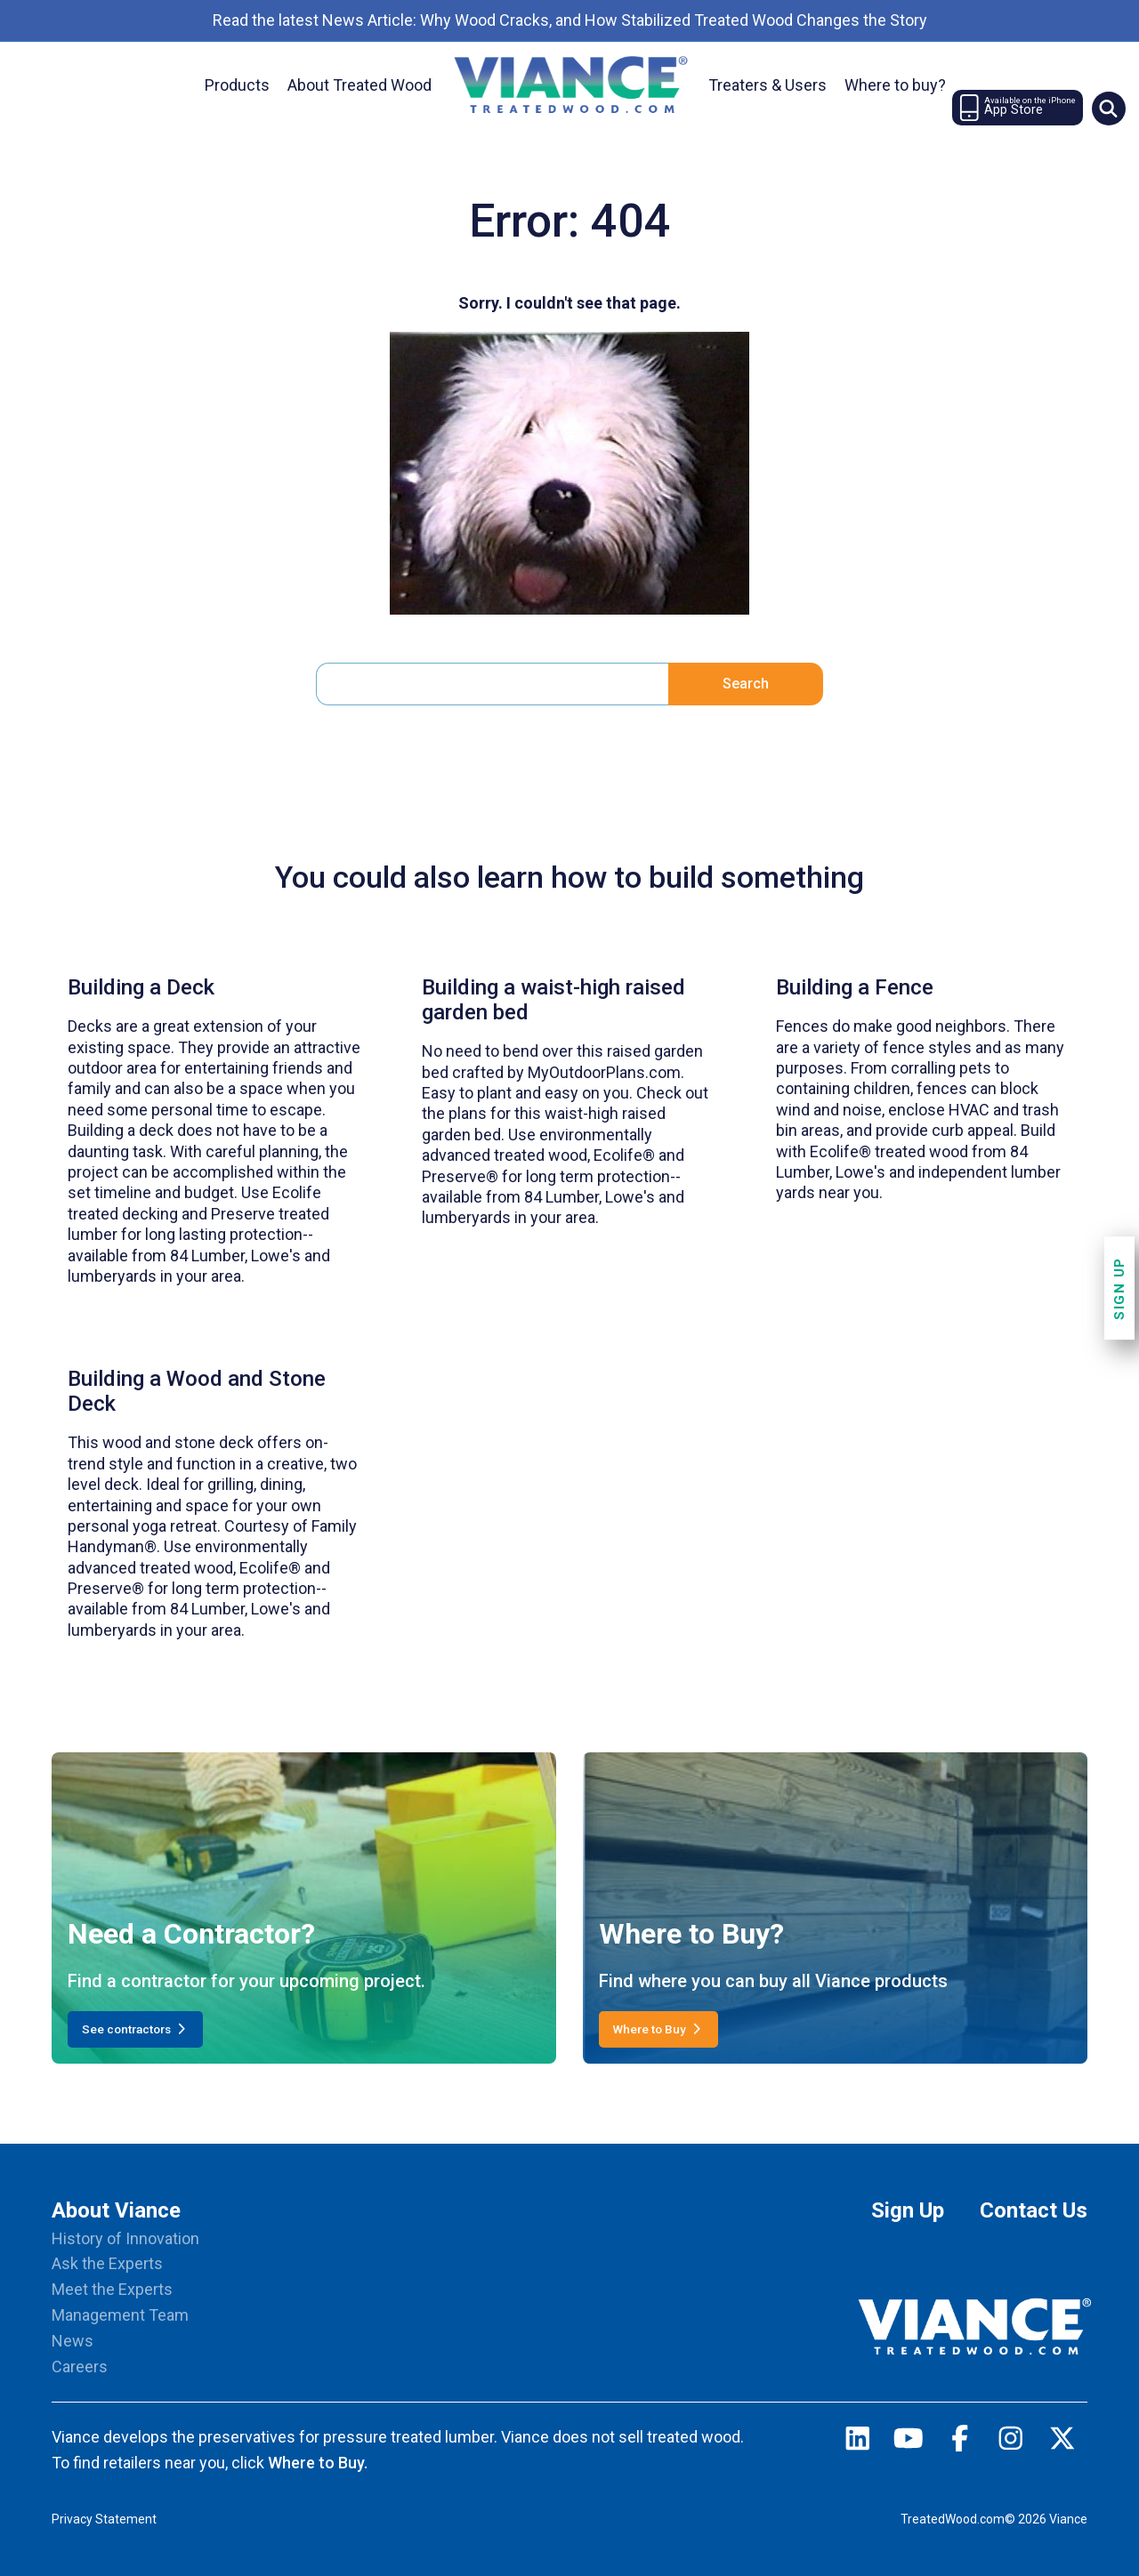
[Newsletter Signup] (1017, 107)
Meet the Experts (112, 2289)
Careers (80, 2366)
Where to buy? (895, 85)
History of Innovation (125, 2238)
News (72, 2340)
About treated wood (359, 85)
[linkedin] (858, 2443)
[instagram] (1011, 2443)
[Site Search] (1109, 108)
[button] (1108, 108)
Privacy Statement (104, 2519)
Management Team (120, 2315)
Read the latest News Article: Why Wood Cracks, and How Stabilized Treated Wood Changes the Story (570, 20)
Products (237, 85)
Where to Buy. (318, 2462)
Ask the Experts (107, 2263)
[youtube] (908, 2443)
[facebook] (960, 2443)
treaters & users (767, 85)
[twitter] (1062, 2443)
